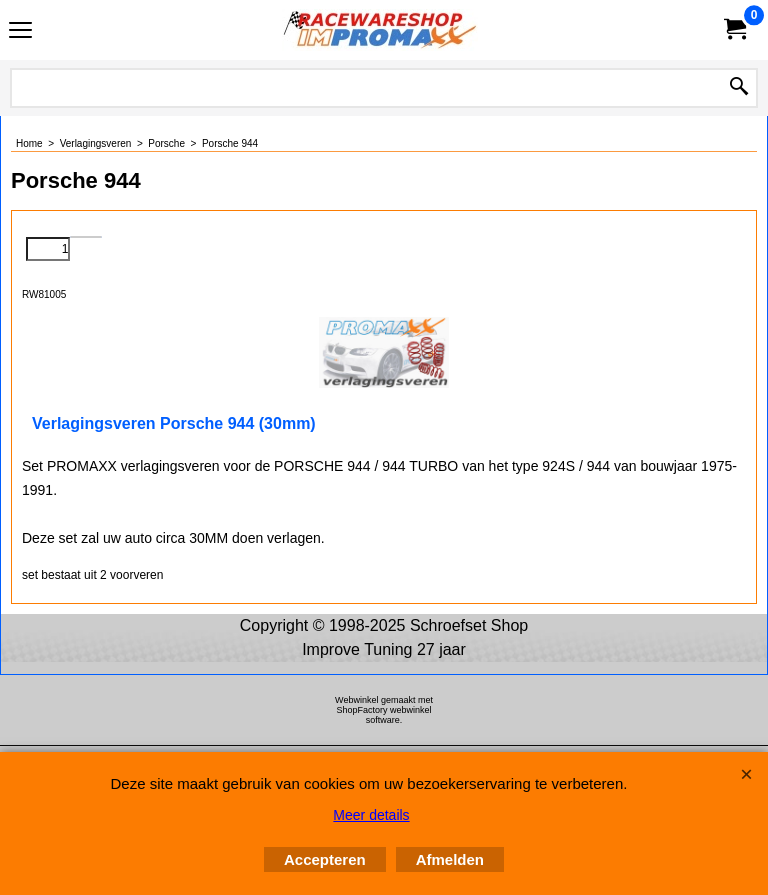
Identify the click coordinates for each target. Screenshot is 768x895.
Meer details (371, 815)
